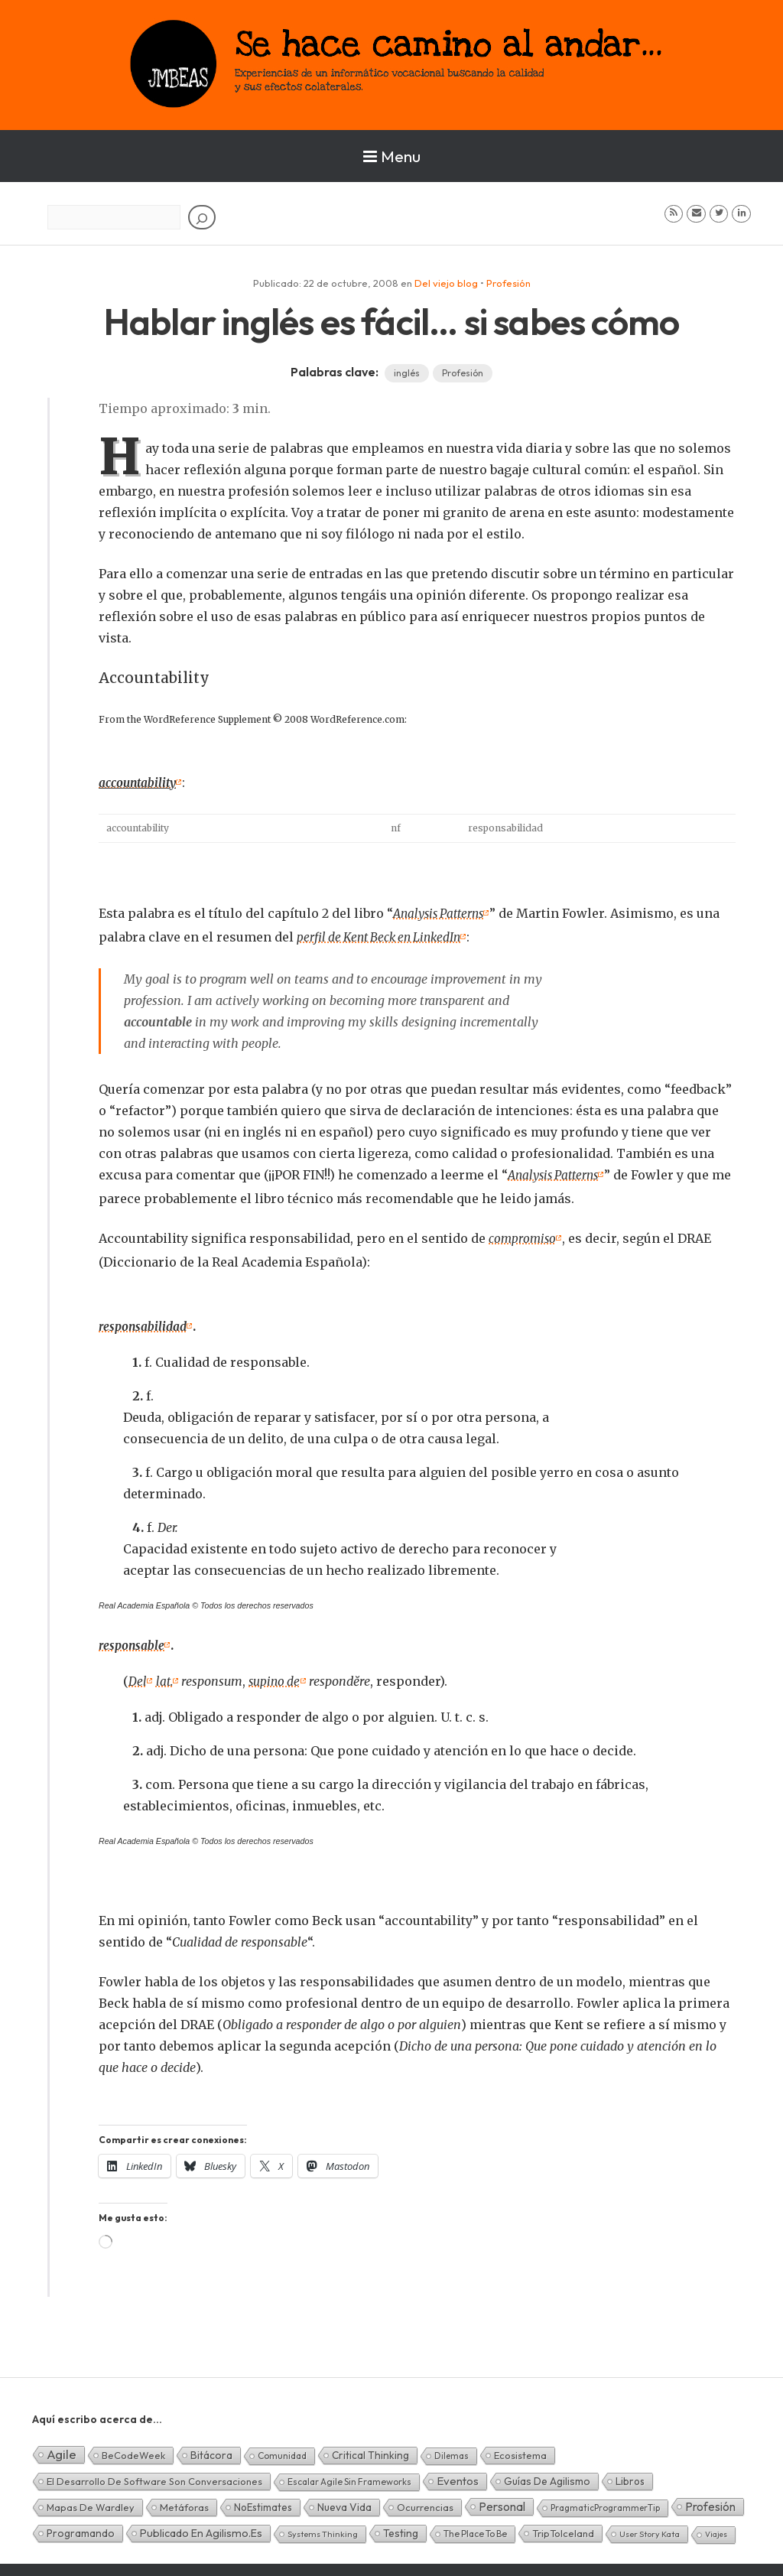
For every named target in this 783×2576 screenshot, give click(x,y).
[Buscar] (202, 217)
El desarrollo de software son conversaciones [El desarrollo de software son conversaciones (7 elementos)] (154, 2475)
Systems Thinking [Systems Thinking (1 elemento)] (323, 2527)
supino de (277, 1675)
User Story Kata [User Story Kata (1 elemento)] (649, 2527)
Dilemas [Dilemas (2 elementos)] (451, 2449)
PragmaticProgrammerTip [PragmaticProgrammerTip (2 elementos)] (605, 2501)
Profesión (508, 283)
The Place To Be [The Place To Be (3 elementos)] (475, 2527)
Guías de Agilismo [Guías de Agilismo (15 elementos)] (547, 2475)
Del (137, 1675)
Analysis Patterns (442, 912)
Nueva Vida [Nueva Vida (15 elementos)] (344, 2501)
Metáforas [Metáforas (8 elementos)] (184, 2501)
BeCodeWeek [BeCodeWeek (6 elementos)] (133, 2449)
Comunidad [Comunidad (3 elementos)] (282, 2449)
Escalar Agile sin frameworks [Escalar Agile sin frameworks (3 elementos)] (349, 2475)
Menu (392, 156)
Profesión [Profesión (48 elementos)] (710, 2500)
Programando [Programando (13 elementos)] (81, 2527)
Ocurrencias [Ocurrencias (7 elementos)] (425, 2501)
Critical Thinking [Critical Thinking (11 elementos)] (370, 2449)
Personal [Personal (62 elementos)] (502, 2500)
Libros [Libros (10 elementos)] (630, 2475)
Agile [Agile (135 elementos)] (61, 2448)
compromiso (523, 1235)
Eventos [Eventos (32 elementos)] (458, 2474)
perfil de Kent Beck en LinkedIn (383, 935)
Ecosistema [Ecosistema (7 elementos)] (520, 2449)
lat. (165, 1675)
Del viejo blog (446, 283)
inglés (407, 373)
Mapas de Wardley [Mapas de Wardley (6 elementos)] (91, 2501)
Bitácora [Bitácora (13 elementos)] (211, 2449)
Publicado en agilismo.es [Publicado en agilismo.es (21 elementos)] (201, 2527)
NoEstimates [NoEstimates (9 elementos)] (263, 2501)
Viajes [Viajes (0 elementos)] (716, 2528)
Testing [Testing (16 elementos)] (400, 2527)
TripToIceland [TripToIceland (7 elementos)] (563, 2527)
